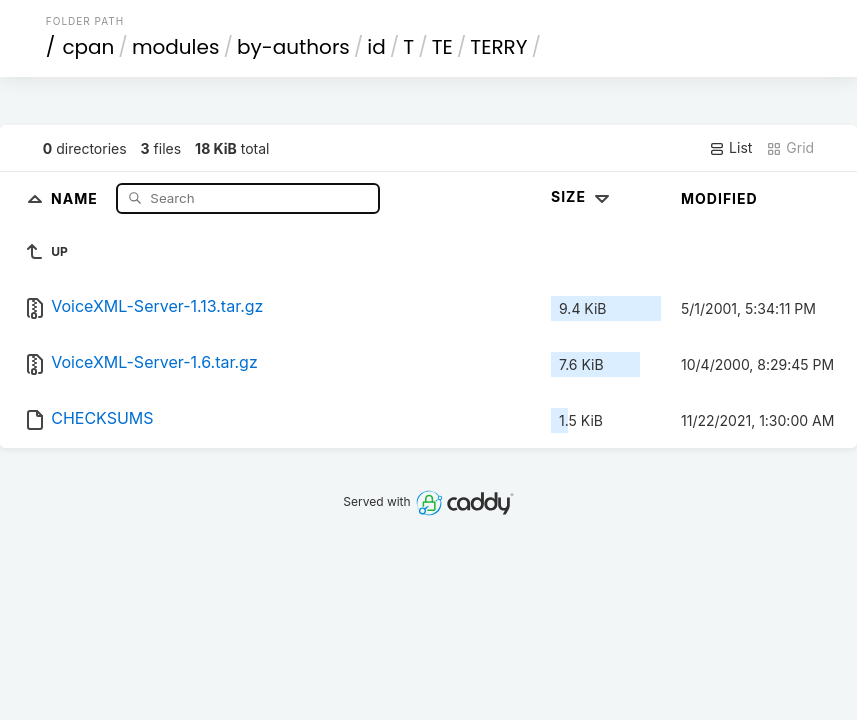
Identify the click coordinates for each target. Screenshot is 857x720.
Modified (719, 198)
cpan (88, 47)
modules (175, 47)
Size (582, 196)
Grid (790, 148)
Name (76, 197)
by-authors (293, 47)
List (730, 148)
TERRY (498, 47)
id (376, 47)
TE (442, 47)
